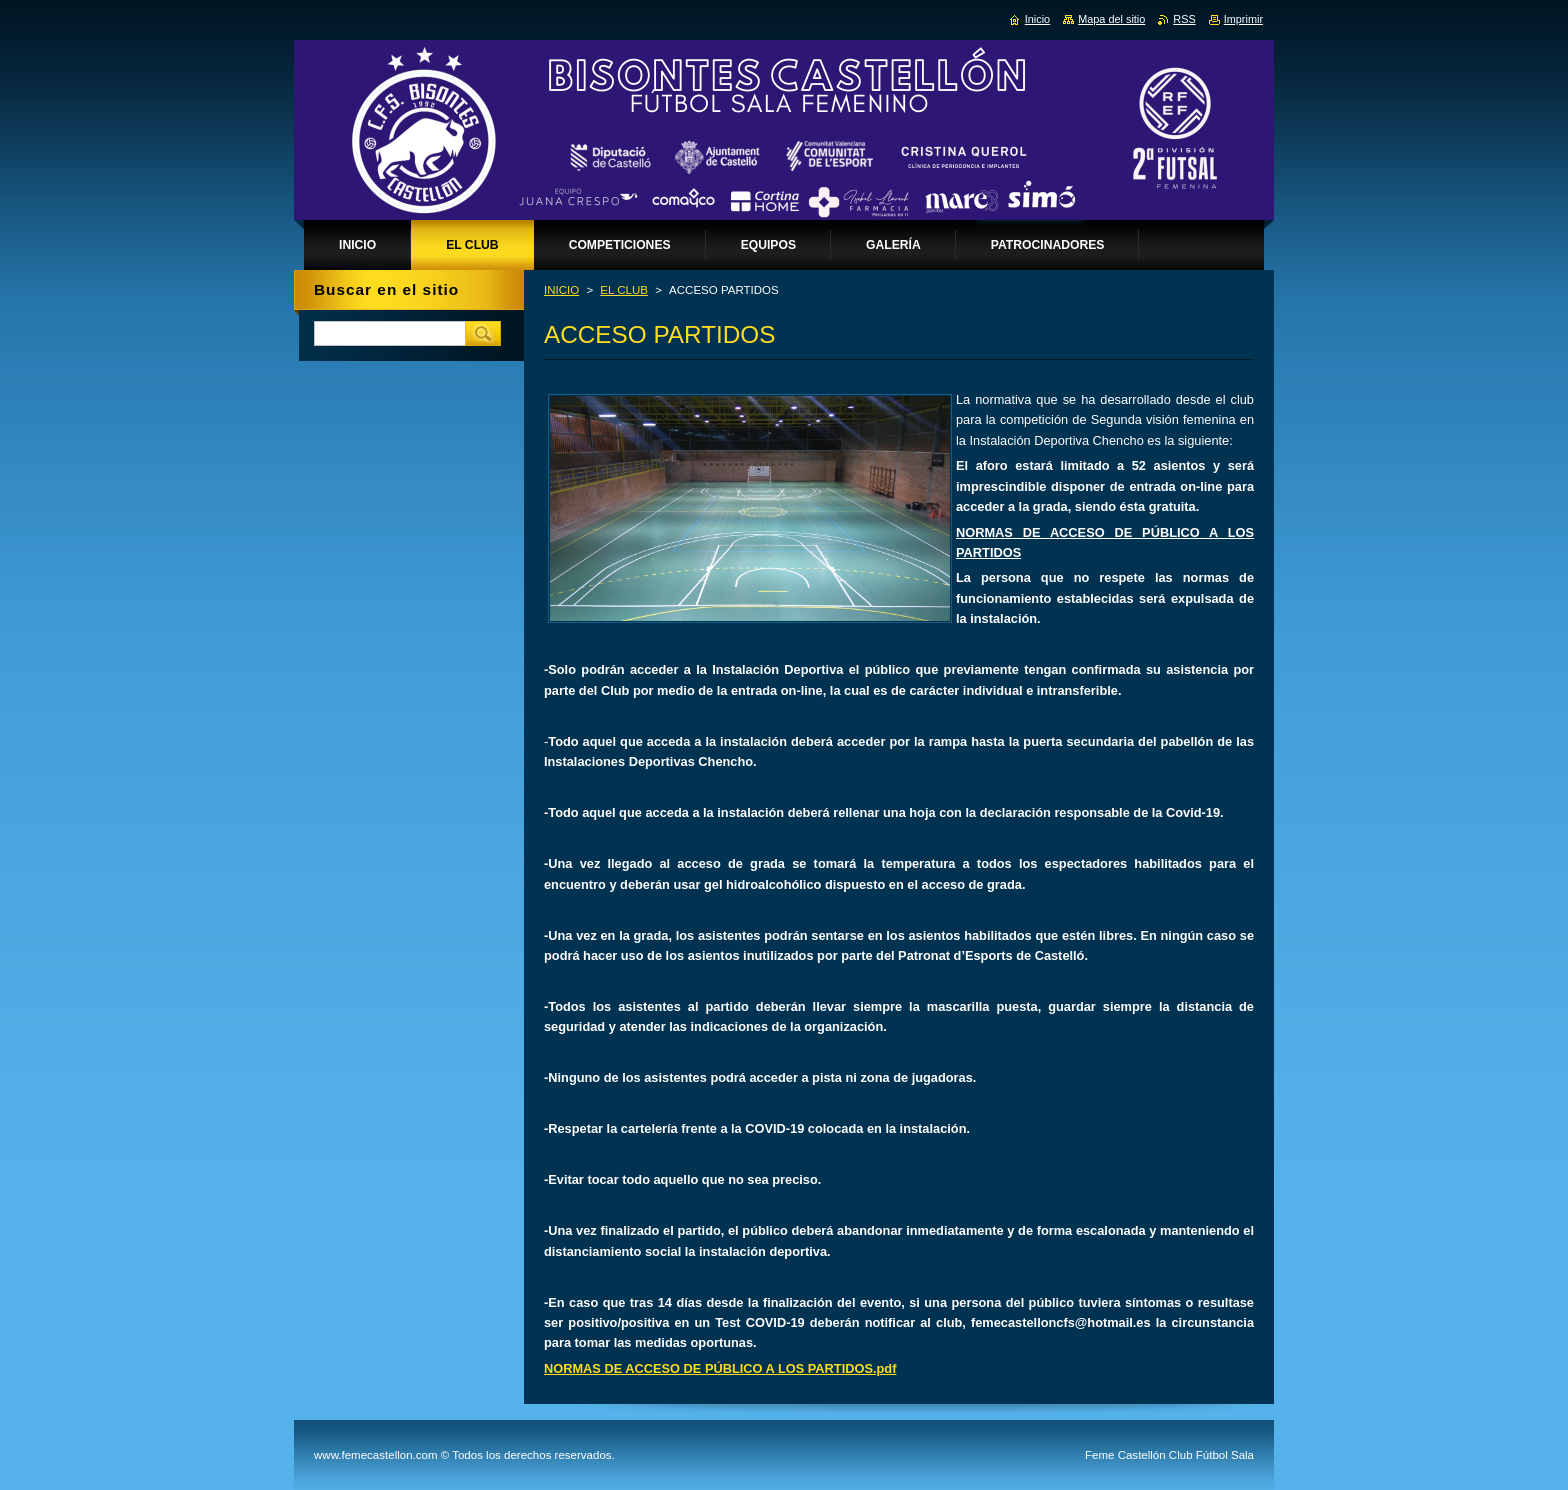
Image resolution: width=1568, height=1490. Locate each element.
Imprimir (1243, 19)
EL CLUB (624, 290)
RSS (1184, 19)
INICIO (561, 290)
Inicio (1037, 19)
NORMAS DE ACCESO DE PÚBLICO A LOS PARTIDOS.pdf (720, 1368)
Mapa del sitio (1111, 19)
